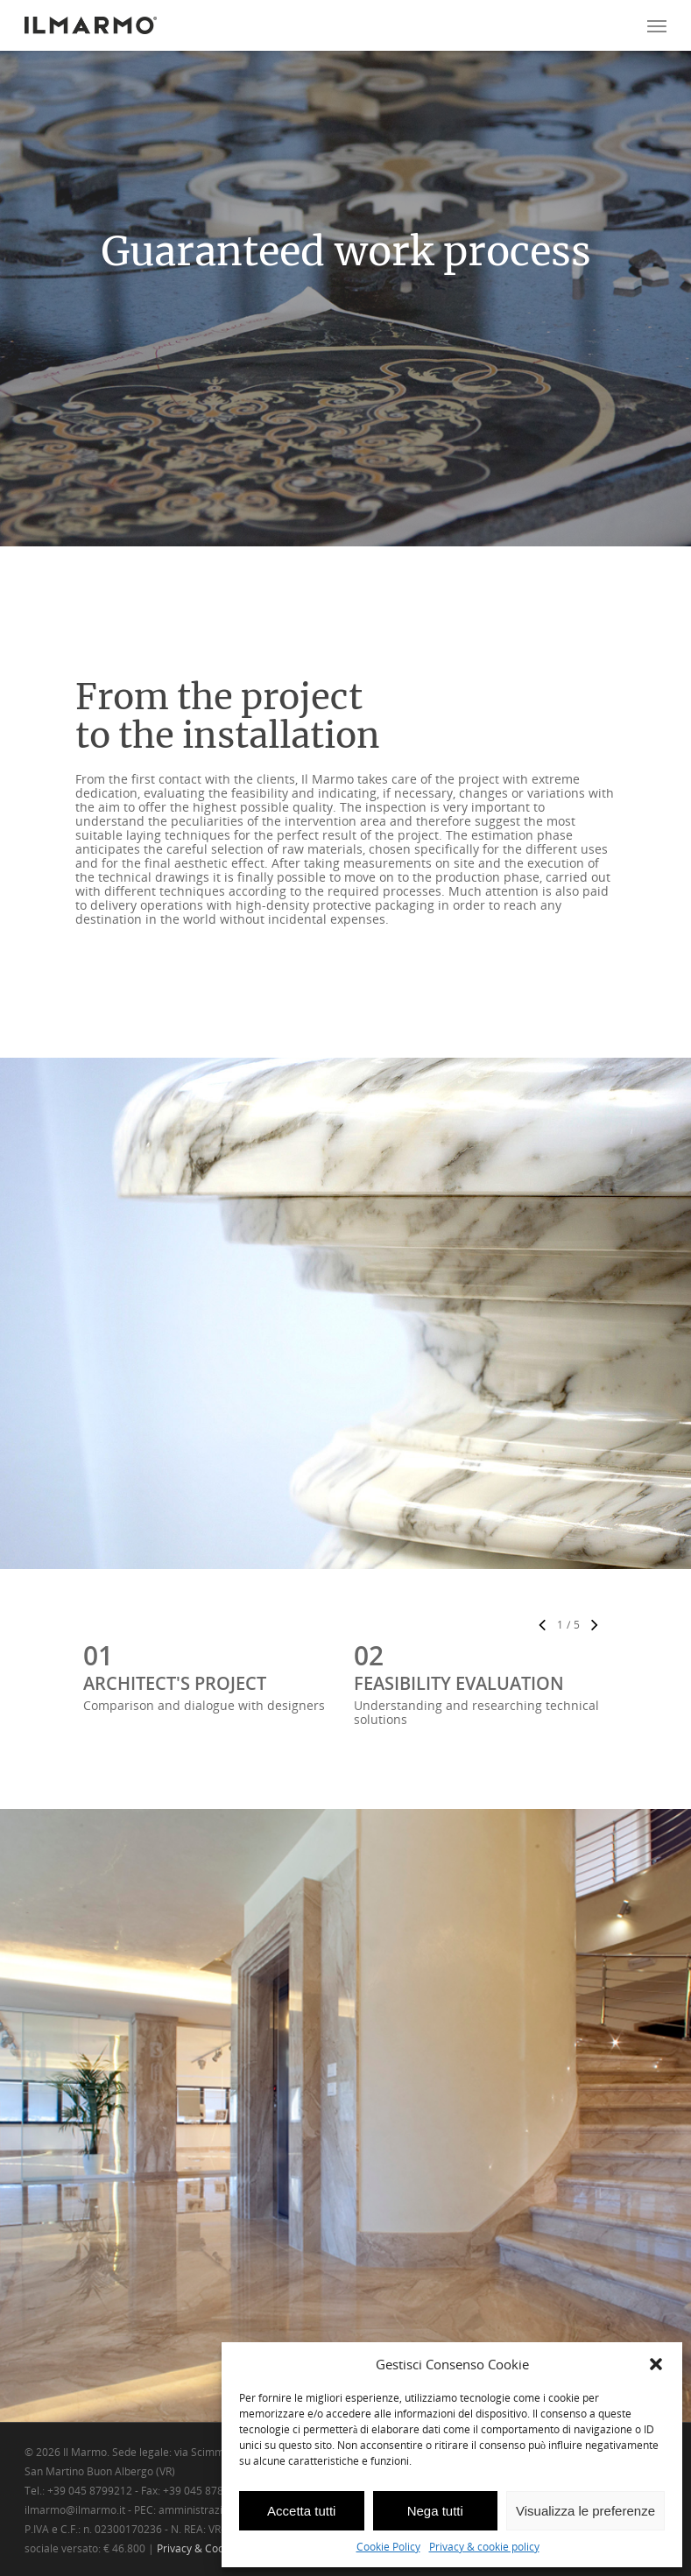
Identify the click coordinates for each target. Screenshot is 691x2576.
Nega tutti (435, 2510)
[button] (656, 2364)
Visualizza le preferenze (585, 2510)
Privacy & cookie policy (484, 2546)
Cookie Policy (388, 2546)
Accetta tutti (301, 2510)
